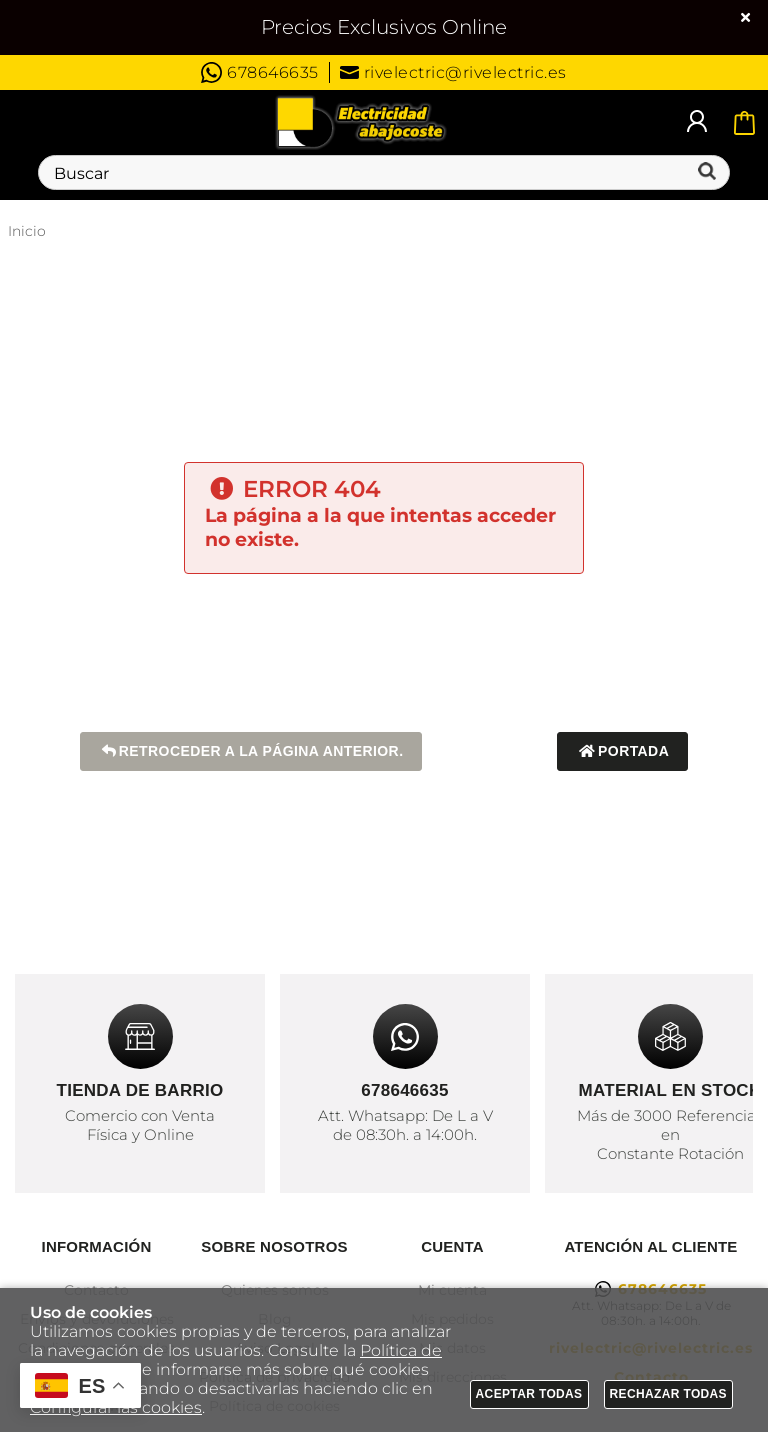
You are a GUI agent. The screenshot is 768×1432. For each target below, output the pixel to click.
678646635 (260, 72)
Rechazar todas (669, 1394)
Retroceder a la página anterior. (251, 751)
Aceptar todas (529, 1394)
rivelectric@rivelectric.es (453, 72)
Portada (622, 751)
